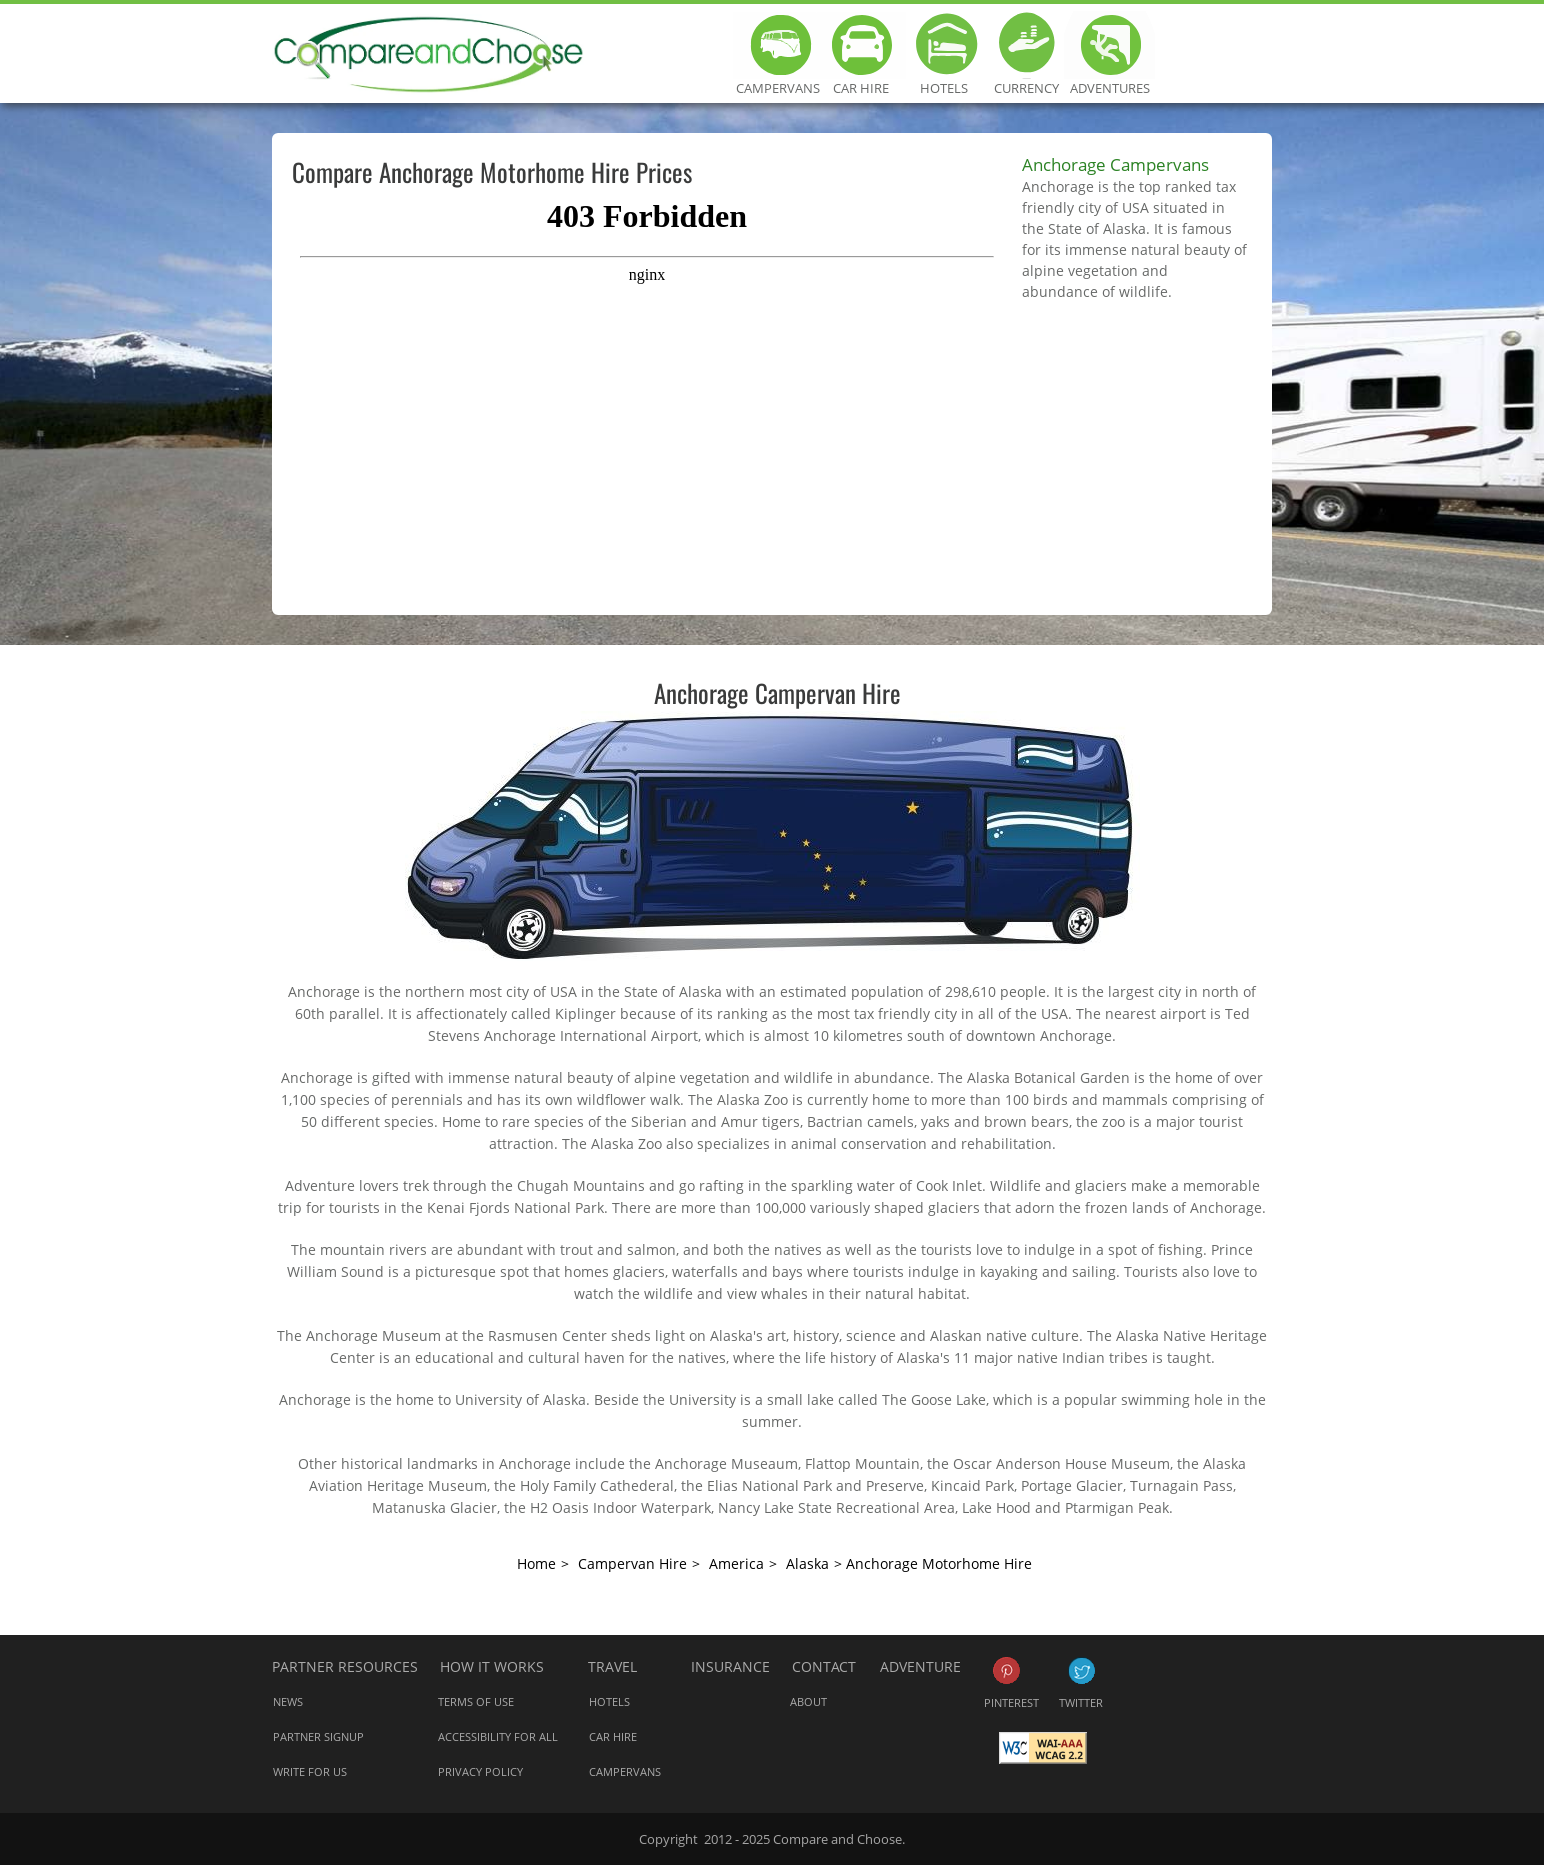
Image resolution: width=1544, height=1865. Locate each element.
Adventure (920, 1666)
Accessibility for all (498, 1736)
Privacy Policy (480, 1771)
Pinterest (1006, 1670)
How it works (492, 1666)
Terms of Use (476, 1701)
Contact (824, 1666)
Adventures (1109, 45)
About (808, 1701)
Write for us (310, 1771)
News (288, 1701)
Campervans (777, 45)
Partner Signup (318, 1736)
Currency (1026, 45)
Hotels (943, 45)
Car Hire (860, 45)
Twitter (1081, 1670)
